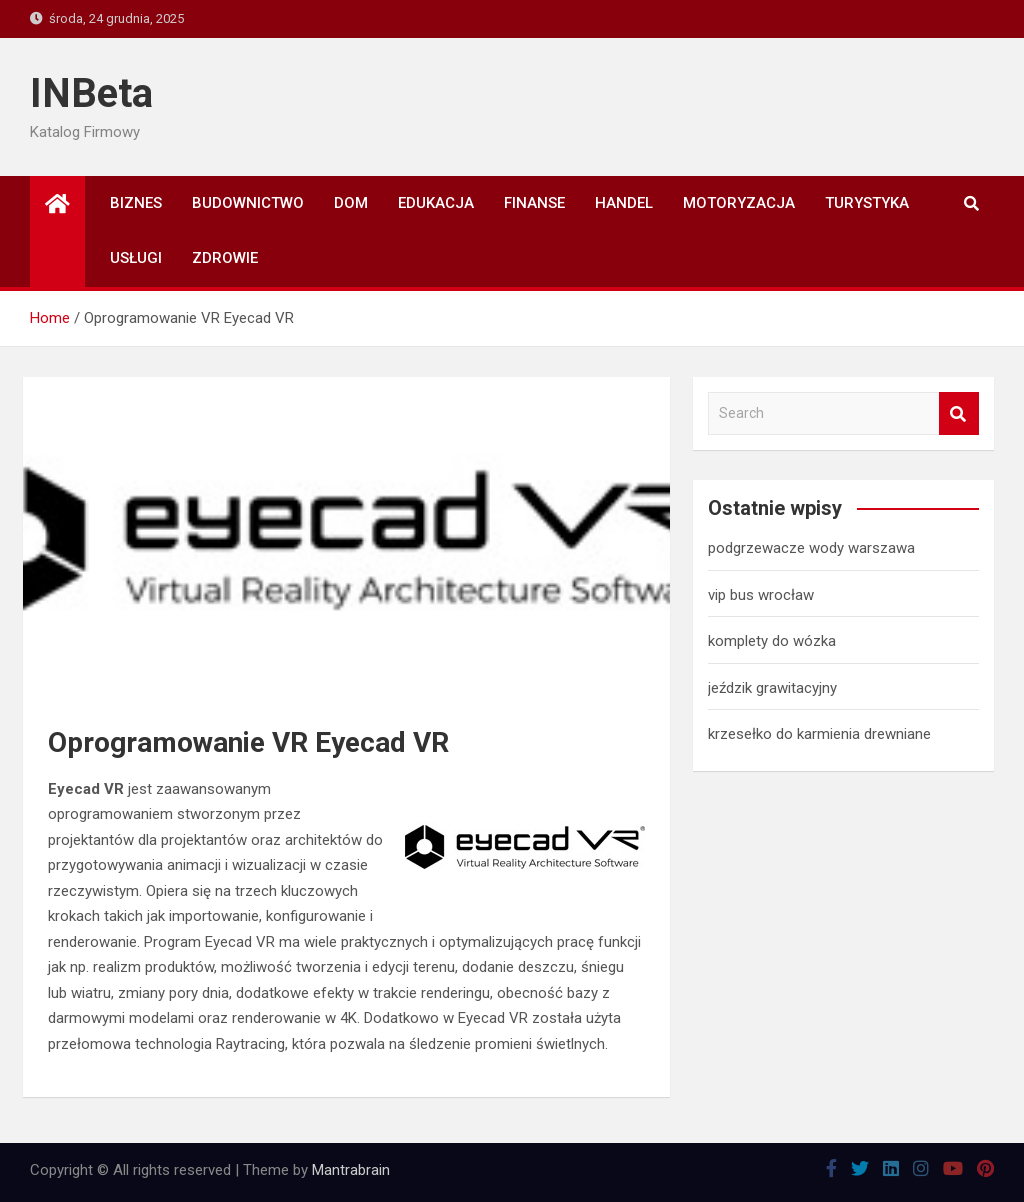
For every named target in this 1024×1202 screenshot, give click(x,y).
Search (959, 413)
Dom (351, 203)
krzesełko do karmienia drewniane (819, 734)
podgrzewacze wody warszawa (811, 548)
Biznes (136, 203)
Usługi (136, 258)
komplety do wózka (772, 641)
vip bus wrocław (761, 595)
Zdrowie (225, 258)
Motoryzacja (739, 203)
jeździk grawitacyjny (772, 688)
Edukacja (436, 203)
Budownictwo (248, 203)
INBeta (91, 93)
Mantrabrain (351, 1170)
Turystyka (867, 203)
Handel (624, 203)
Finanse (534, 203)
